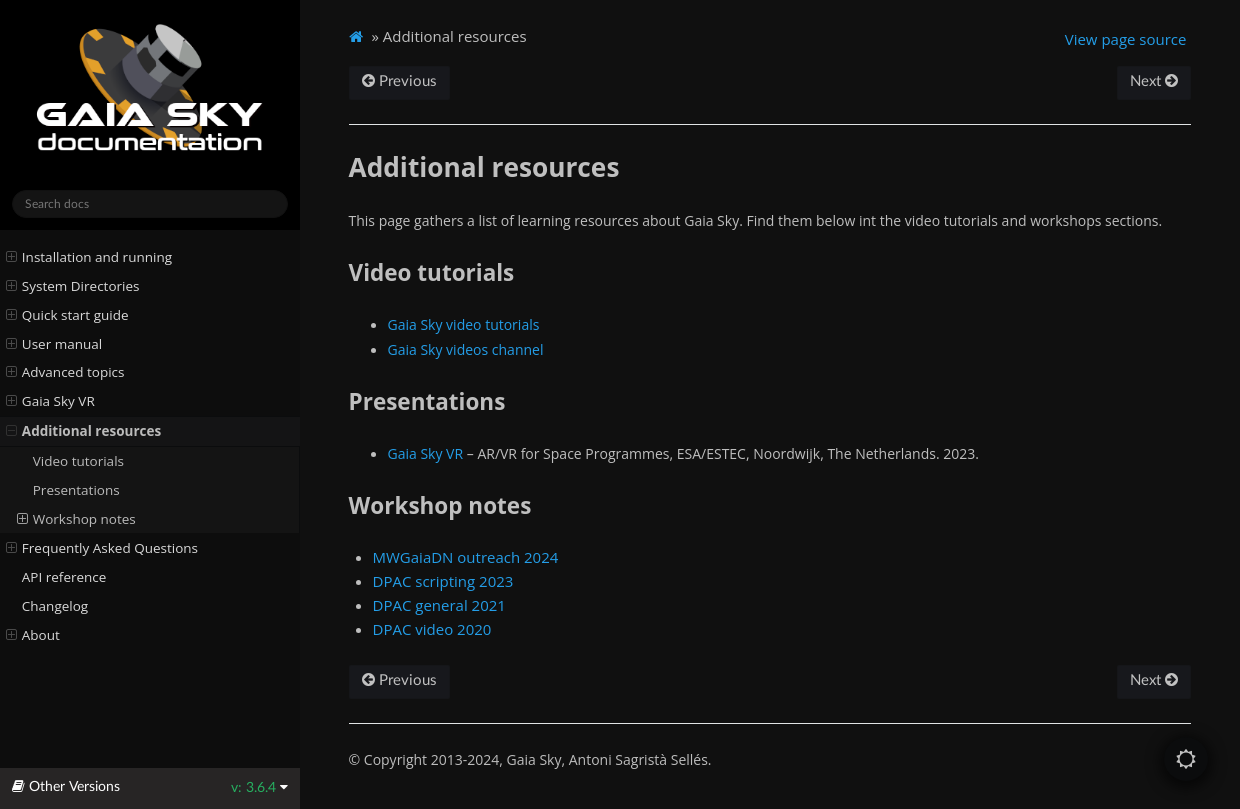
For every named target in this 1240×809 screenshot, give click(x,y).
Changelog (55, 606)
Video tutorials (78, 461)
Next (1154, 81)
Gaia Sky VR (50, 401)
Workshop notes (76, 519)
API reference (64, 577)
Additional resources (84, 431)
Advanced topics (65, 372)
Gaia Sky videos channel (466, 349)
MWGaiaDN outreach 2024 (466, 557)
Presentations (76, 490)
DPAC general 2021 (439, 605)
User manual (54, 344)
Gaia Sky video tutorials (464, 324)
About (33, 635)
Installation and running (89, 257)
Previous (399, 81)
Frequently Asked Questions (102, 548)
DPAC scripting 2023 (443, 581)
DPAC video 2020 (432, 629)
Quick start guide (67, 315)
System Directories (73, 286)
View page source (1126, 39)
